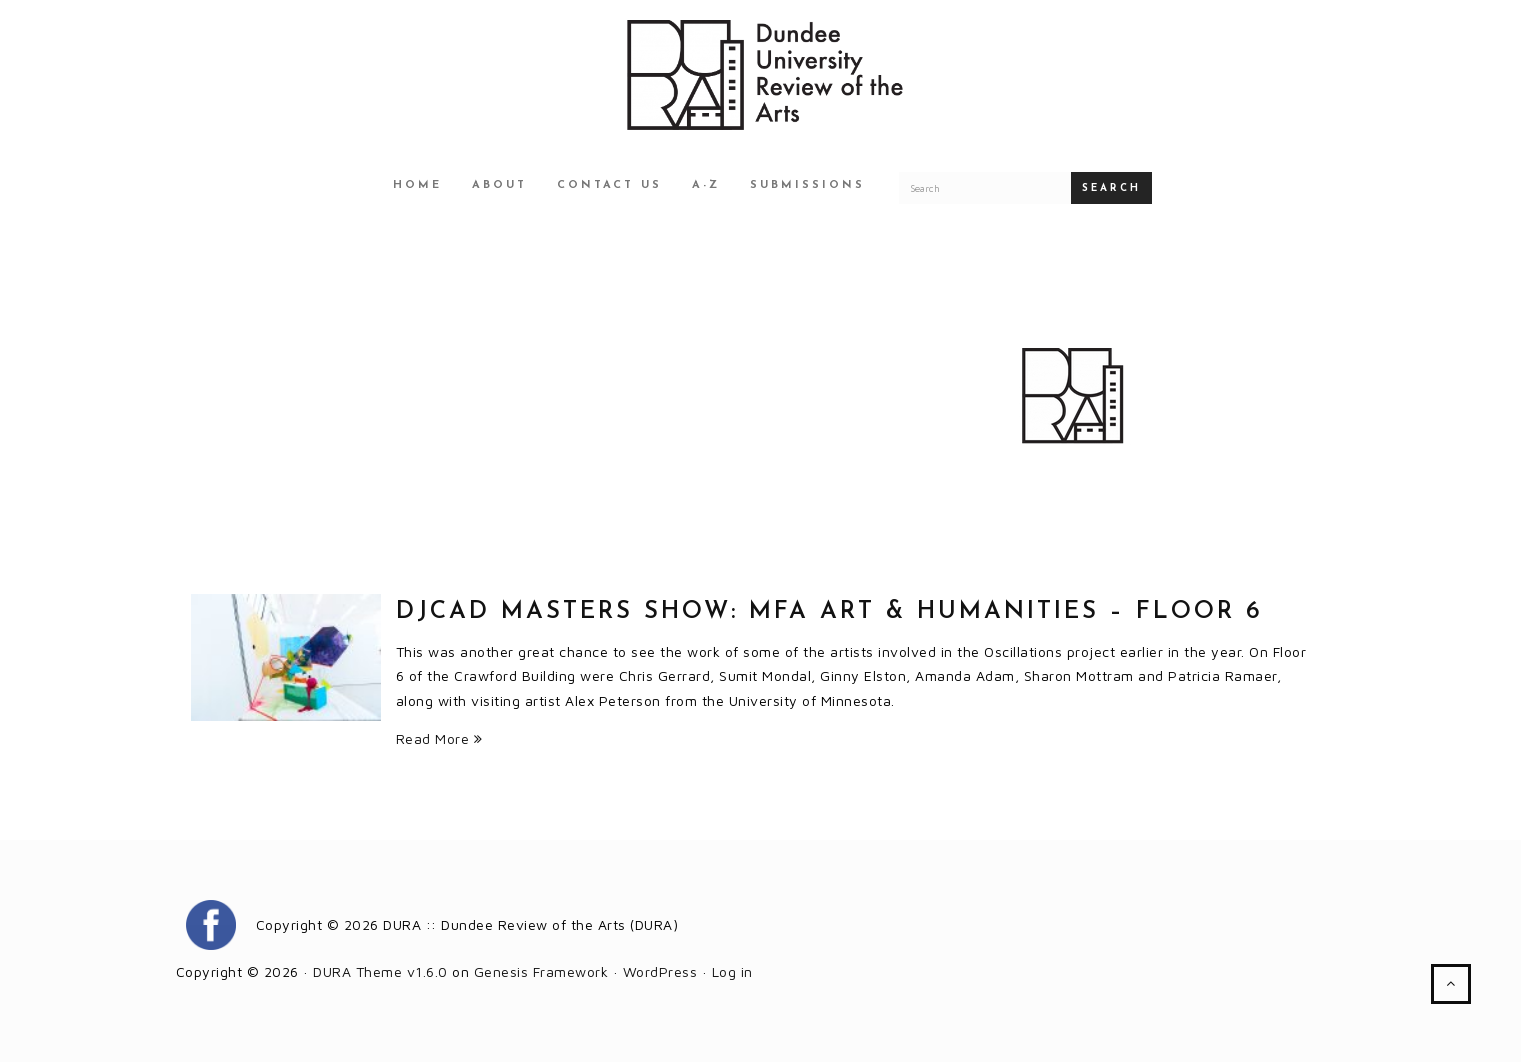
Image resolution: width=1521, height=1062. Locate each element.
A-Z (706, 185)
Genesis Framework (541, 971)
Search (1111, 188)
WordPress (660, 971)
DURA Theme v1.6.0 (380, 971)
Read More (439, 738)
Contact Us (609, 185)
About (499, 185)
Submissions (807, 185)
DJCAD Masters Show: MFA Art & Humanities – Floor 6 (829, 612)
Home (417, 185)
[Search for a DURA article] (985, 188)
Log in (732, 971)
